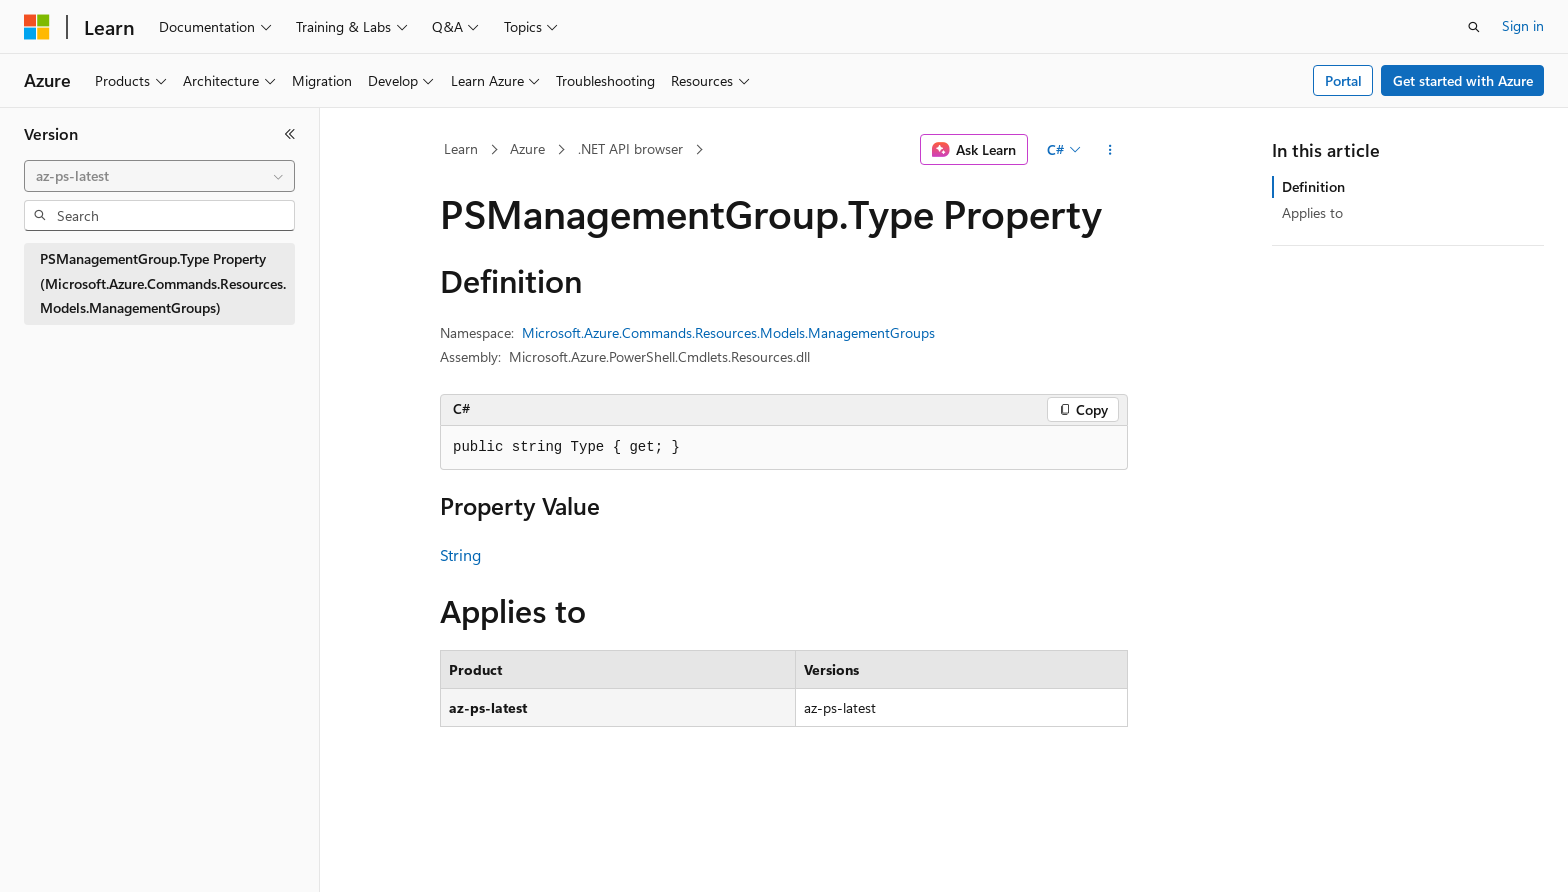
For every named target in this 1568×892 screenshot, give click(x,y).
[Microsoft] (37, 27)
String (460, 554)
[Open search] (1474, 27)
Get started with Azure (1463, 80)
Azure (527, 148)
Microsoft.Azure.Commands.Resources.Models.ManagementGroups (728, 332)
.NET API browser (630, 148)
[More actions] (1110, 150)
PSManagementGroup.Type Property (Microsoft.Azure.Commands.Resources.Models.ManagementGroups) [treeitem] (163, 283)
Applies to (1312, 212)
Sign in (1523, 25)
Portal (1343, 80)
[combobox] (159, 176)
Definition (1313, 186)
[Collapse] (290, 134)
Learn (461, 148)
